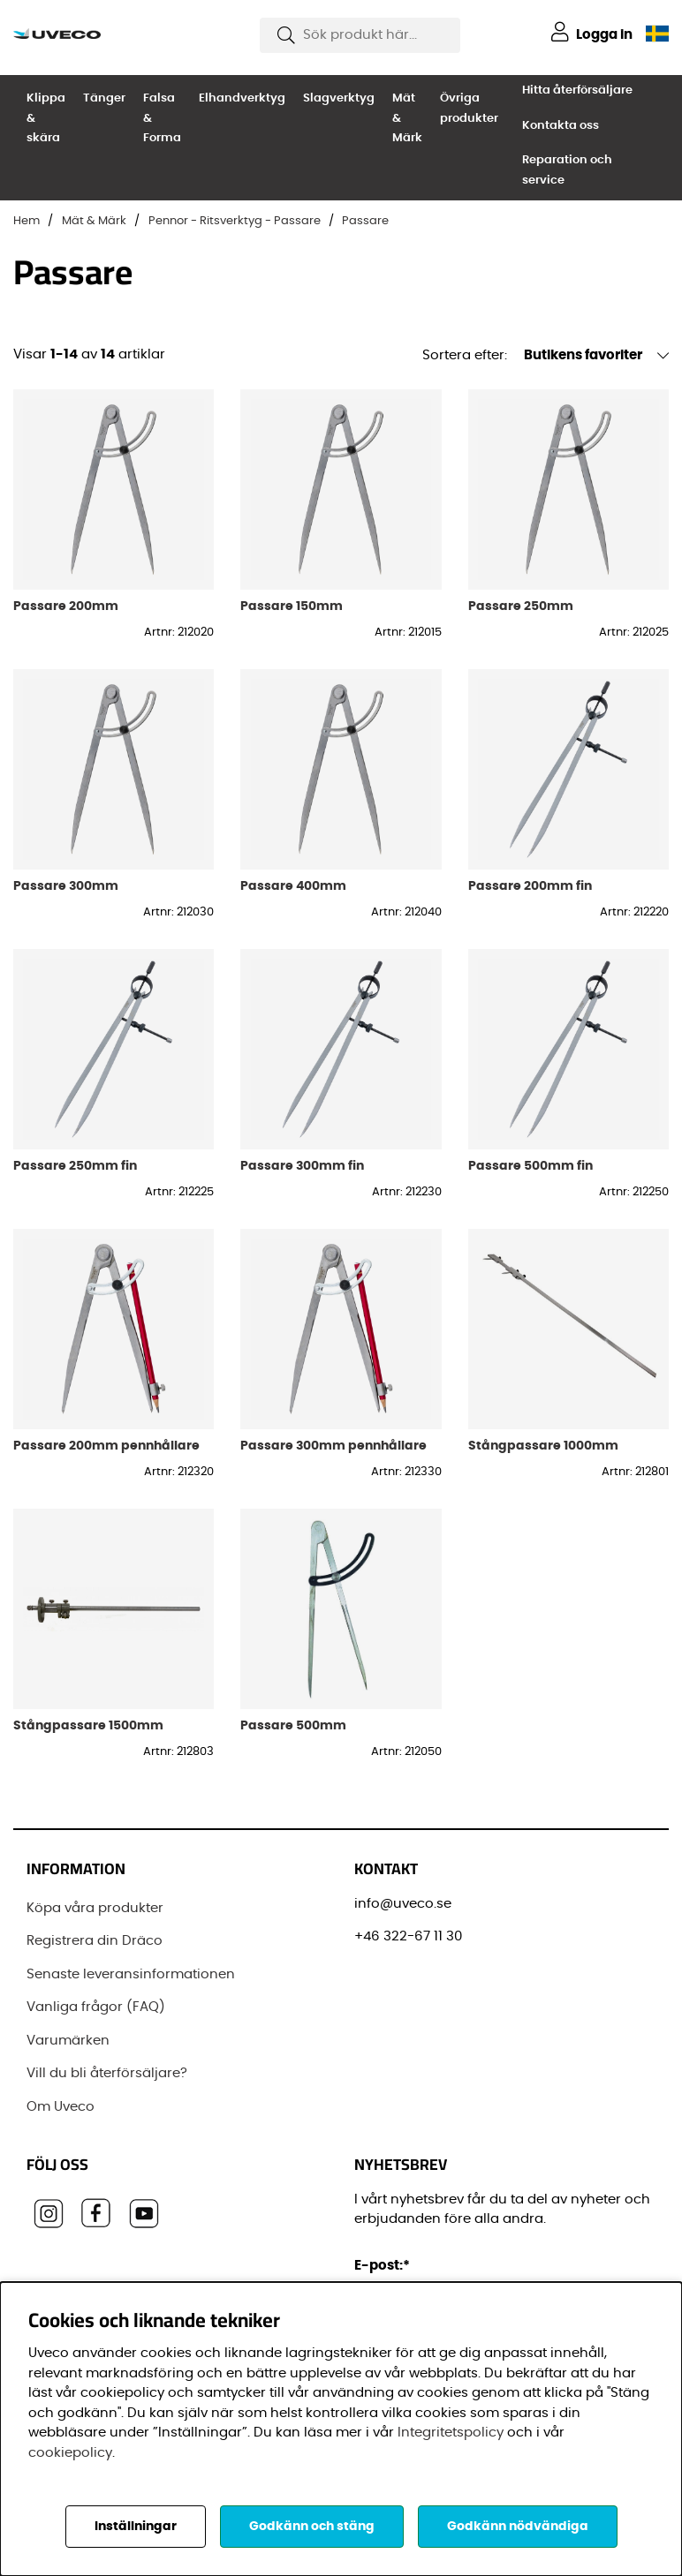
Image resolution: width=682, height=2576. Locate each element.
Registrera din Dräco (95, 1940)
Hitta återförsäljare (577, 90)
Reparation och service (567, 170)
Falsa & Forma (162, 118)
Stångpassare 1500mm (88, 1725)
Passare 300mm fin (302, 1165)
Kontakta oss (560, 126)
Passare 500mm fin (530, 1165)
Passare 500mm (293, 1725)
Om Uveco (61, 2106)
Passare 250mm (520, 606)
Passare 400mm (293, 886)
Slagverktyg (339, 98)
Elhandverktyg (242, 98)
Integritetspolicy (451, 2432)
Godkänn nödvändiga (517, 2526)
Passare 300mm (65, 886)
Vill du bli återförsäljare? (107, 2073)
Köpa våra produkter (95, 1908)
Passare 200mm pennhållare (106, 1445)
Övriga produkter (469, 108)
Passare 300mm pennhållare (333, 1445)
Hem (26, 221)
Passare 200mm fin (530, 886)
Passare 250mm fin (75, 1165)
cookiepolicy (70, 2452)
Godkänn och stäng (312, 2526)
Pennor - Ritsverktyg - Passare (234, 221)
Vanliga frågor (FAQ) (96, 2007)
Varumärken (68, 2040)
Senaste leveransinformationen (131, 1974)
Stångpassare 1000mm (543, 1445)
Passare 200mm (65, 606)
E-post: (384, 2265)
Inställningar (136, 2526)
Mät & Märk (407, 118)
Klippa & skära (46, 118)
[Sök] (360, 35)
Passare (365, 221)
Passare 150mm (291, 606)
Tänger (104, 98)
